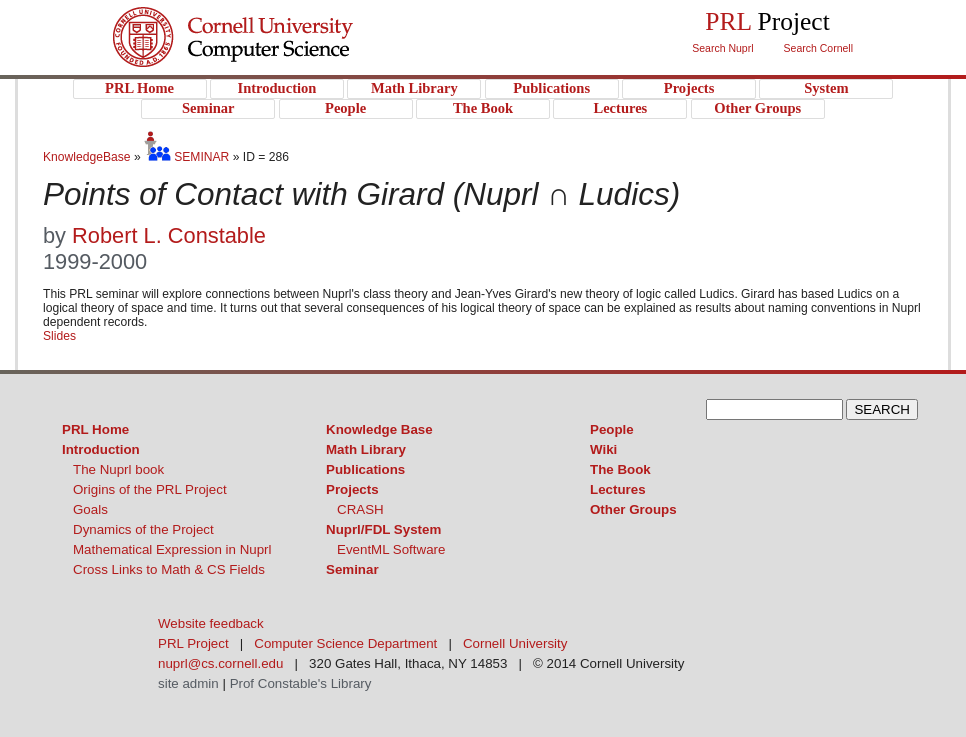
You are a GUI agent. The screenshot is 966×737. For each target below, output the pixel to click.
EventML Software (391, 549)
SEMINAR (186, 157)
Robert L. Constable (169, 235)
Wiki (603, 449)
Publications (365, 469)
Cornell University (273, 19)
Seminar (352, 569)
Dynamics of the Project (143, 529)
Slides (59, 336)
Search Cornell (818, 48)
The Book (620, 469)
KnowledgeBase (88, 157)
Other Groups (633, 509)
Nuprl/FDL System (383, 529)
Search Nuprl (722, 48)
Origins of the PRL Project (150, 489)
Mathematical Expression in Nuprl (172, 549)
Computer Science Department (345, 643)
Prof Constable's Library (301, 683)
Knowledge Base (379, 429)
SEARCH (882, 409)
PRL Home (95, 429)
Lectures (618, 489)
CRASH (360, 509)
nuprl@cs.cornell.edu (220, 663)
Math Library (366, 449)
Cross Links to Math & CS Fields (169, 569)
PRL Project (273, 56)
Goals (90, 509)
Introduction (101, 449)
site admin (188, 683)
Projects (352, 489)
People (612, 429)
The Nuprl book (118, 469)
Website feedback (211, 623)
